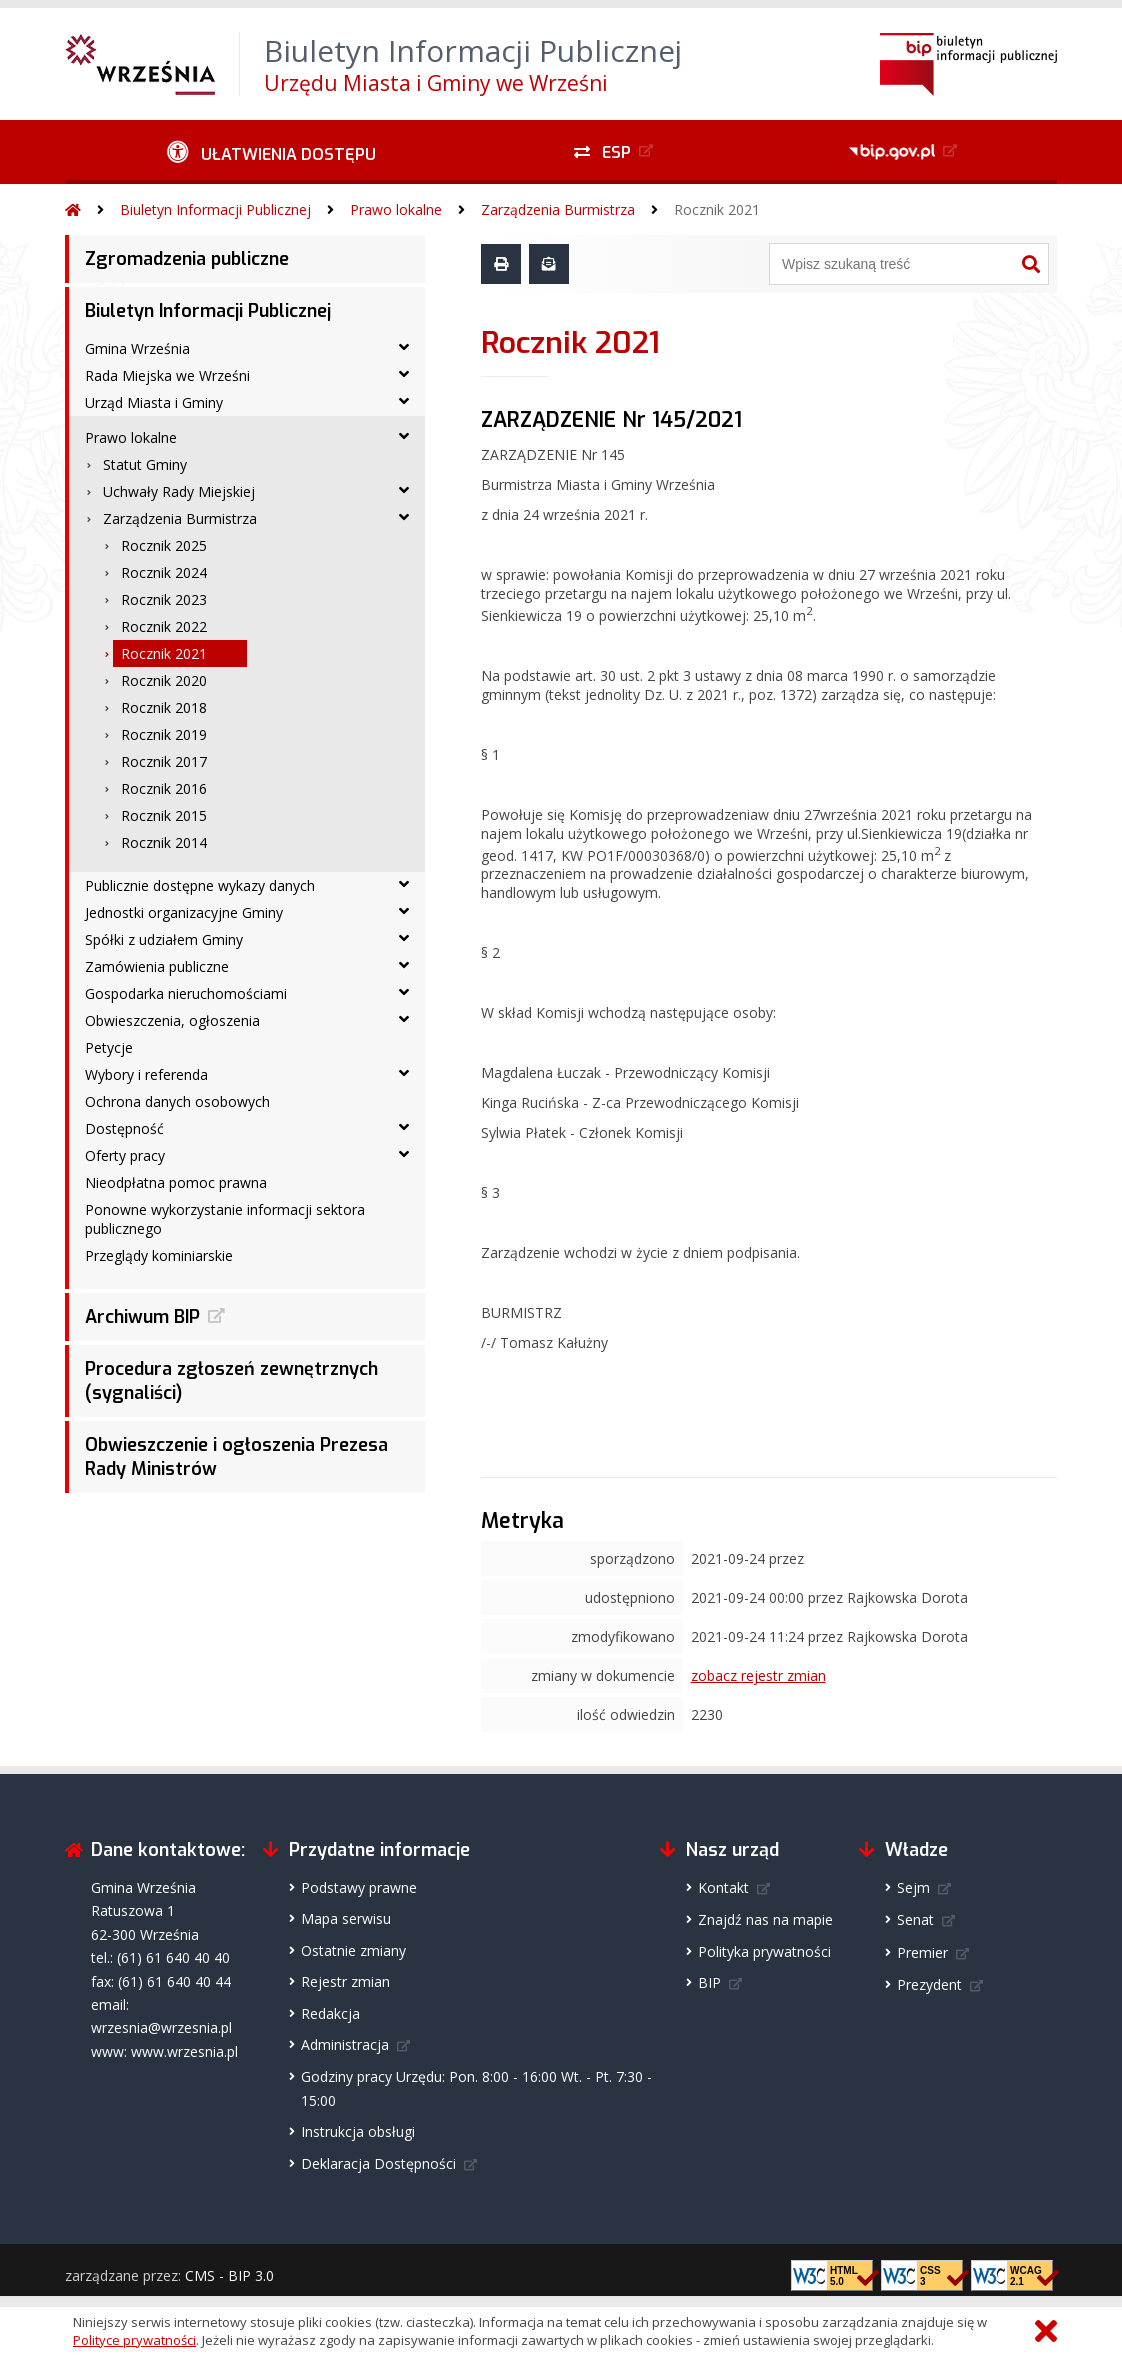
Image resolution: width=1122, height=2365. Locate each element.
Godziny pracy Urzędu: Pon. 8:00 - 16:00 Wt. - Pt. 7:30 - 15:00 (476, 2088)
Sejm (913, 1887)
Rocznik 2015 (164, 815)
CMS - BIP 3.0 (229, 2275)
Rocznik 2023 (164, 599)
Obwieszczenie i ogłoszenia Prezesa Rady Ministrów (236, 1457)
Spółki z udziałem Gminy (164, 939)
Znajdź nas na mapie (765, 1919)
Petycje (109, 1047)
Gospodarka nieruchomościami (186, 993)
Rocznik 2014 (164, 842)
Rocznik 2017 (164, 761)
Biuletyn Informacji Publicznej (215, 209)
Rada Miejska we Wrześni (167, 375)
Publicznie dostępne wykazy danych (200, 885)
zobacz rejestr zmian (758, 1675)
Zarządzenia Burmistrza (558, 209)
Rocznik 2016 (164, 788)
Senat (915, 1919)
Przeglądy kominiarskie (159, 1255)
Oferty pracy (125, 1155)
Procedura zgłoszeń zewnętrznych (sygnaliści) (231, 1381)
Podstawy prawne (359, 1887)
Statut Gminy (145, 464)
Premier (922, 1952)
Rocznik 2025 (164, 545)
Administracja (345, 2044)
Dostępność (124, 1128)
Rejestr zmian (345, 1981)
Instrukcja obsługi (358, 2131)
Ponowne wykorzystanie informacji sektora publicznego (225, 1219)
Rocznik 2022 (164, 626)
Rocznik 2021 (717, 209)
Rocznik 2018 (164, 707)
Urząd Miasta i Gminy (154, 402)
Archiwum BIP (142, 1317)
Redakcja (330, 2013)
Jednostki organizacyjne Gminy (184, 912)
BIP (709, 1982)
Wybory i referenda (146, 1074)
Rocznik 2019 (164, 734)
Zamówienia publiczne (157, 966)
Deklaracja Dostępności (378, 2163)
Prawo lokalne (396, 209)
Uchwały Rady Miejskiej (179, 491)
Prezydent (929, 1984)
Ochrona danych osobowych (177, 1101)
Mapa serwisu (346, 1918)
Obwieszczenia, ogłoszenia (172, 1020)
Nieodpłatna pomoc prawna (176, 1182)
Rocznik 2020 (164, 680)
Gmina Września (137, 348)
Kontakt (723, 1887)
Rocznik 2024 (164, 572)
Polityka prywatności (764, 1951)
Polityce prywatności (134, 2340)
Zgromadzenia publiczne (187, 259)
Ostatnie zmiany (353, 1950)
